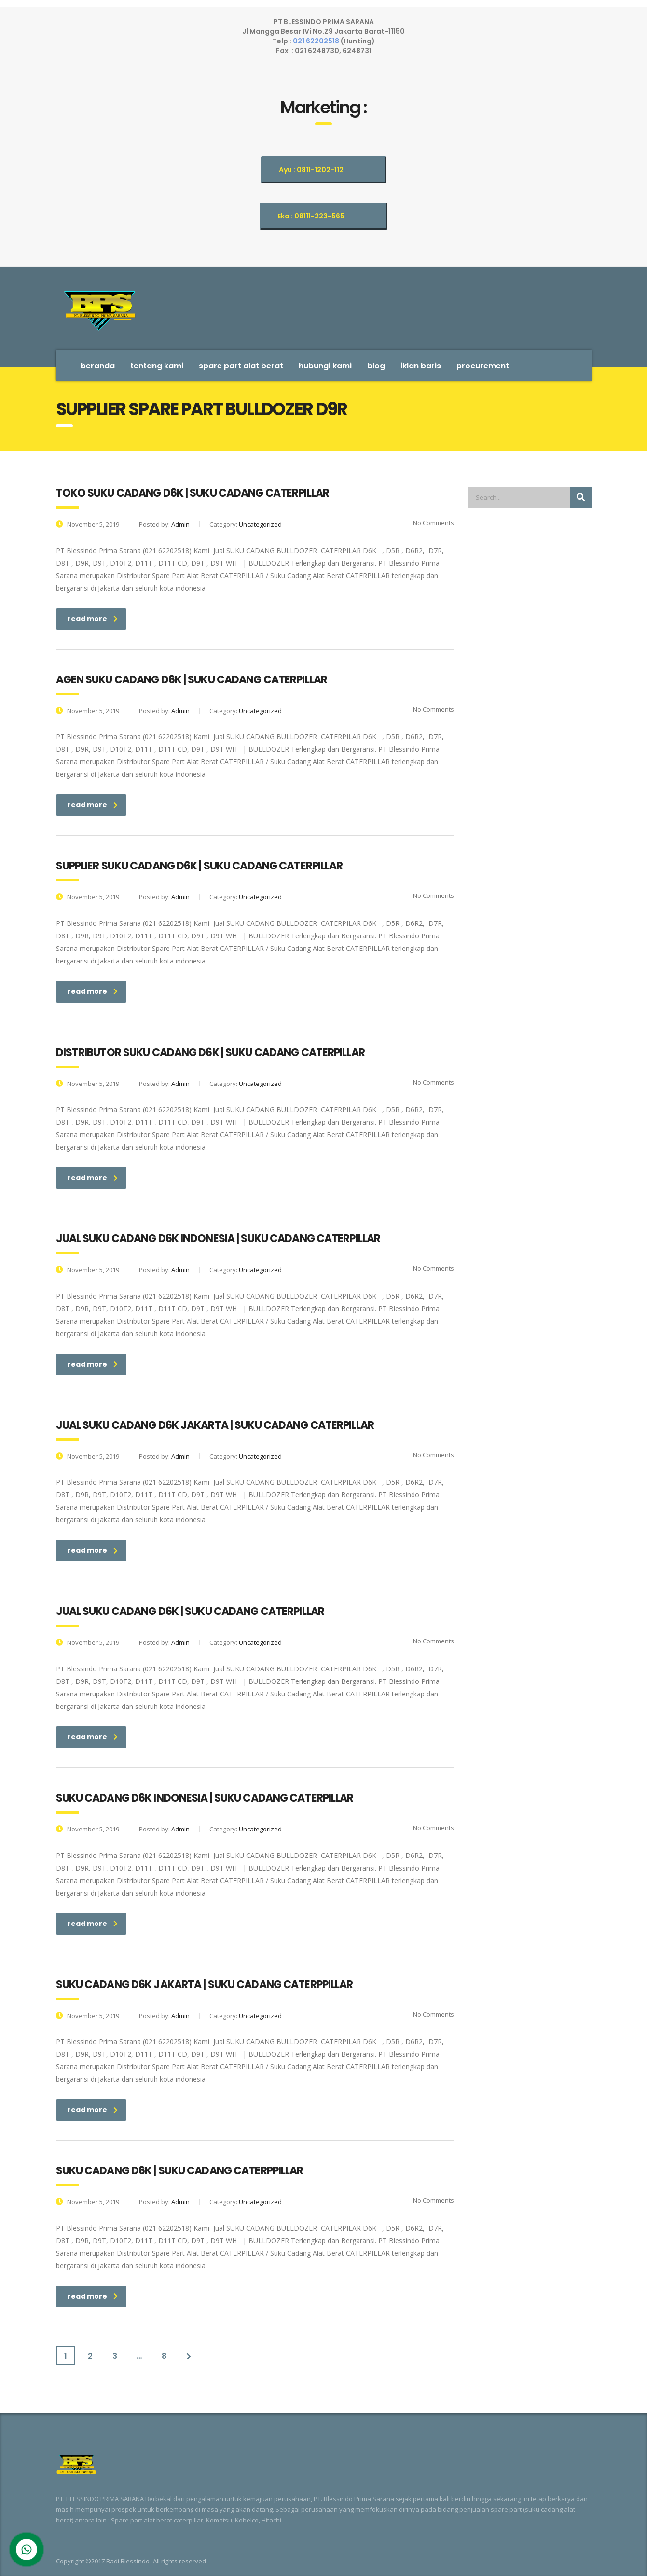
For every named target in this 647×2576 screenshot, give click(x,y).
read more (93, 619)
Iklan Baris (420, 365)
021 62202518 (317, 41)
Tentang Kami (156, 365)
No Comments (427, 522)
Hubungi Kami (325, 365)
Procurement (482, 365)
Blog (376, 365)
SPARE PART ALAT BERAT (241, 365)
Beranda (98, 365)
